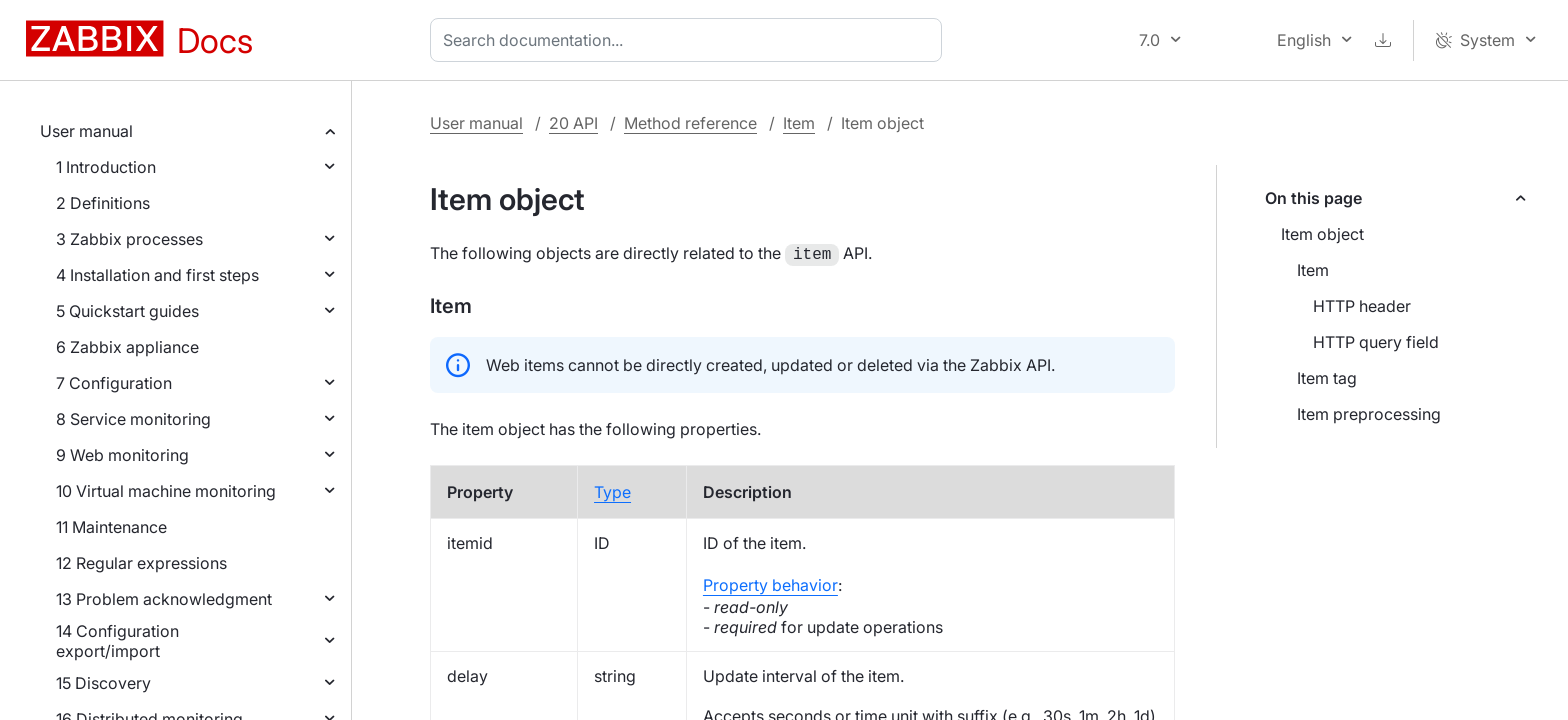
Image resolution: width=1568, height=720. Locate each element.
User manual (86, 131)
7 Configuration (114, 383)
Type (612, 490)
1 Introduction (106, 167)
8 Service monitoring (133, 419)
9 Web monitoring (122, 455)
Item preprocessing (1369, 414)
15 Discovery (103, 683)
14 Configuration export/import (117, 641)
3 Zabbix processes (129, 239)
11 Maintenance (111, 527)
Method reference (690, 123)
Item (799, 123)
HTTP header (1362, 306)
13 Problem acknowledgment (164, 599)
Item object (1322, 234)
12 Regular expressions (141, 563)
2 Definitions (103, 203)
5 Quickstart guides (127, 311)
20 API (573, 123)
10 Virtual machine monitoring (166, 491)
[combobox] (690, 40)
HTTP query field (1376, 342)
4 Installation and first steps (157, 275)
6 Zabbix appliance (127, 347)
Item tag (1327, 378)
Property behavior (770, 583)
